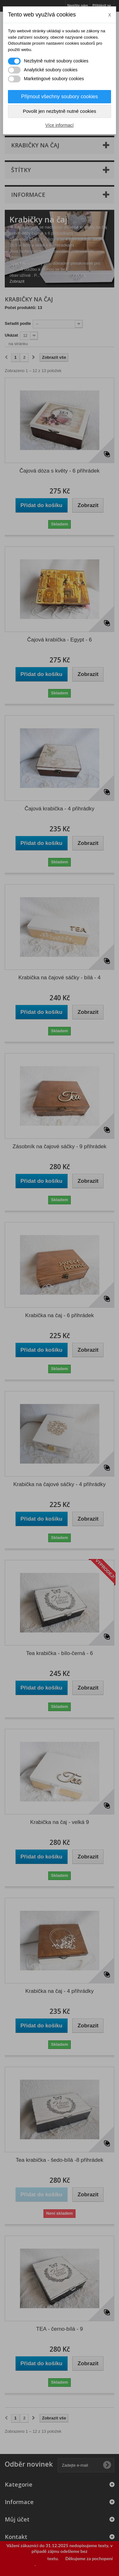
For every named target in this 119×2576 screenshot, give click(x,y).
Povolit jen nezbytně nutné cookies (59, 111)
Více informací (59, 125)
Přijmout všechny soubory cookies (59, 96)
